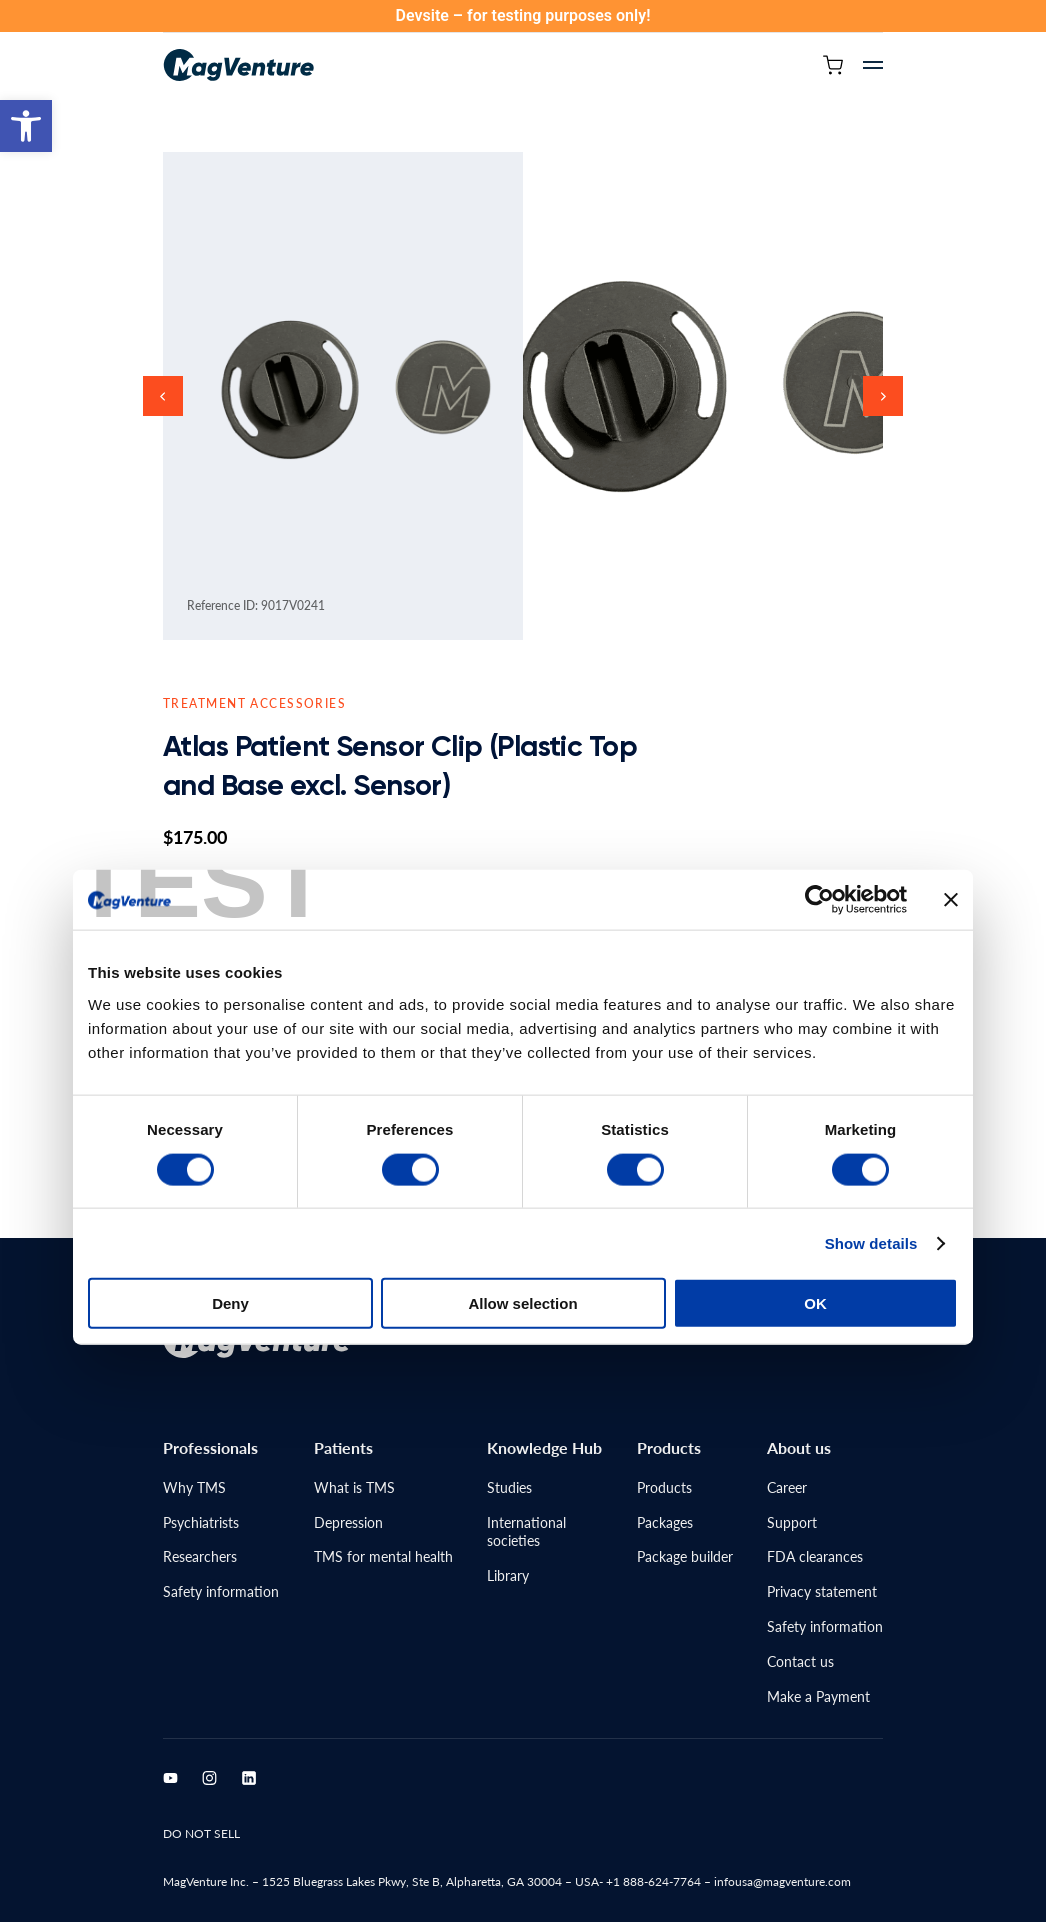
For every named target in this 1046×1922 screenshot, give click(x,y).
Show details (871, 1096)
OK (815, 1156)
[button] (26, 126)
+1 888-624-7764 (653, 1881)
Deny (230, 1156)
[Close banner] (951, 754)
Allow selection (522, 1156)
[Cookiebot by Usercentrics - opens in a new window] (819, 754)
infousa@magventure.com (782, 1881)
